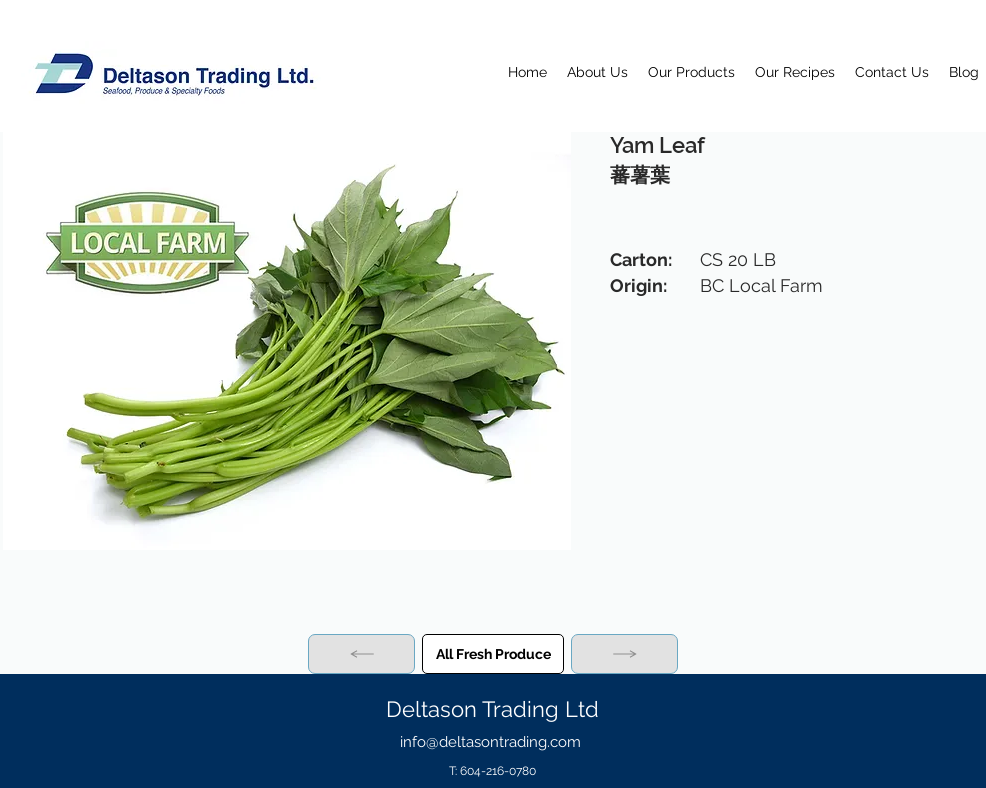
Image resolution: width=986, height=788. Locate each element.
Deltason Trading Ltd (492, 709)
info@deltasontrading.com (490, 742)
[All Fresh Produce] (493, 654)
